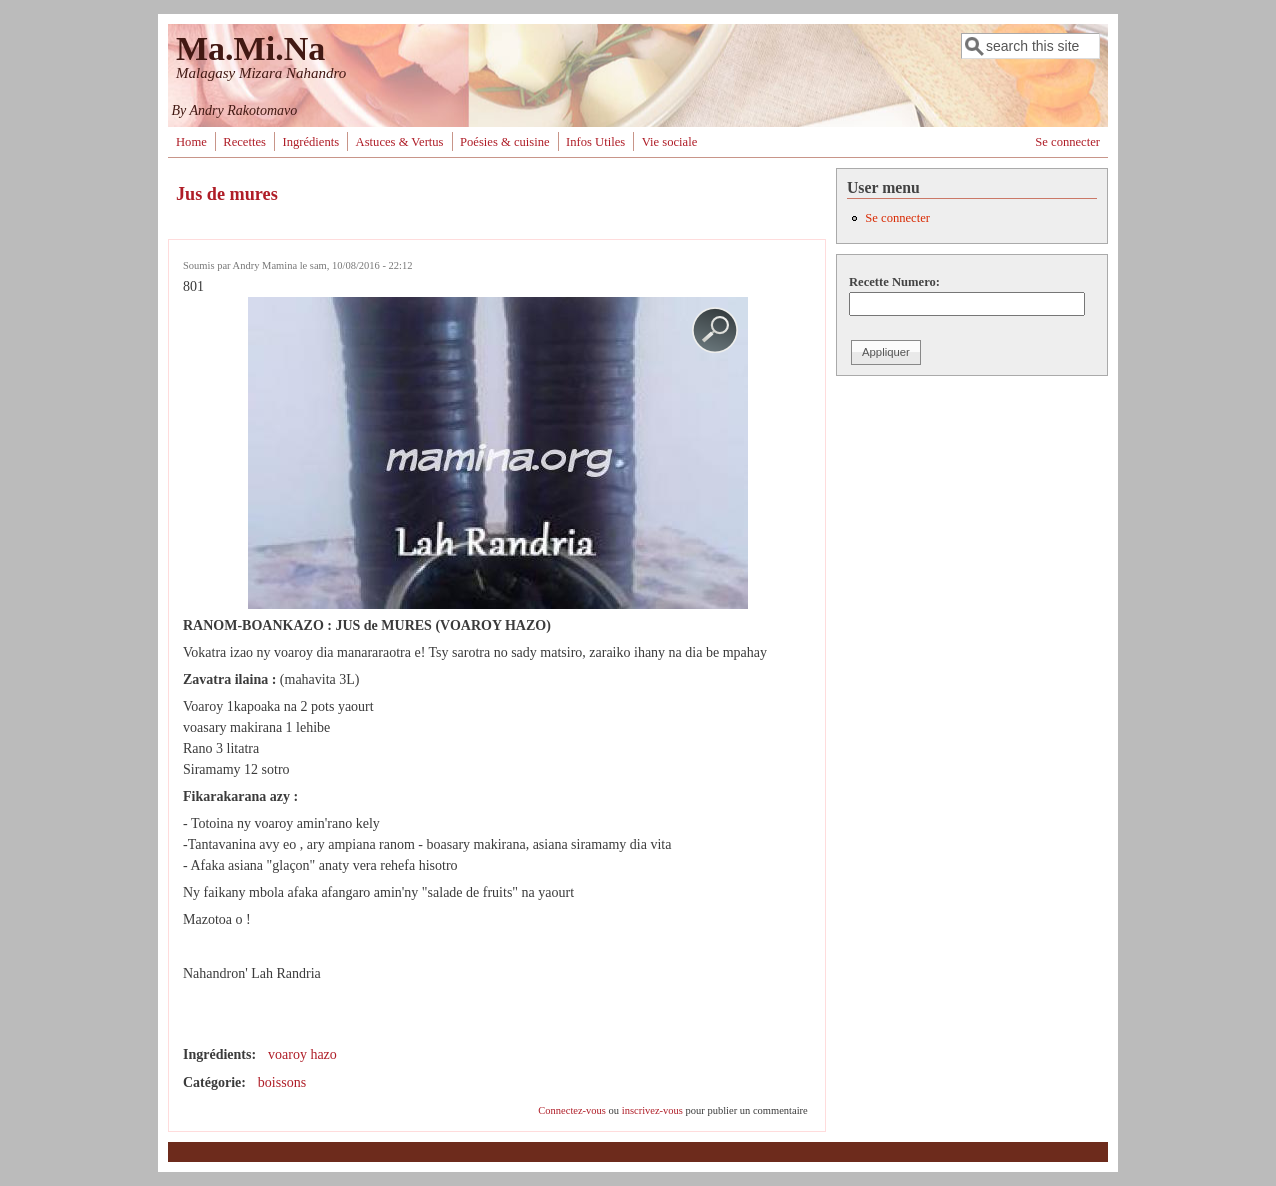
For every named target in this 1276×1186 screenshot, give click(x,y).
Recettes (244, 142)
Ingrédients (310, 142)
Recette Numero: (894, 282)
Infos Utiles (595, 142)
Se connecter (1067, 142)
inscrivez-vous (652, 1110)
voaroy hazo (302, 1054)
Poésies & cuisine (505, 142)
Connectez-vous (572, 1110)
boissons (282, 1082)
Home (191, 142)
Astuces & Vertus (400, 142)
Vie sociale (670, 142)
